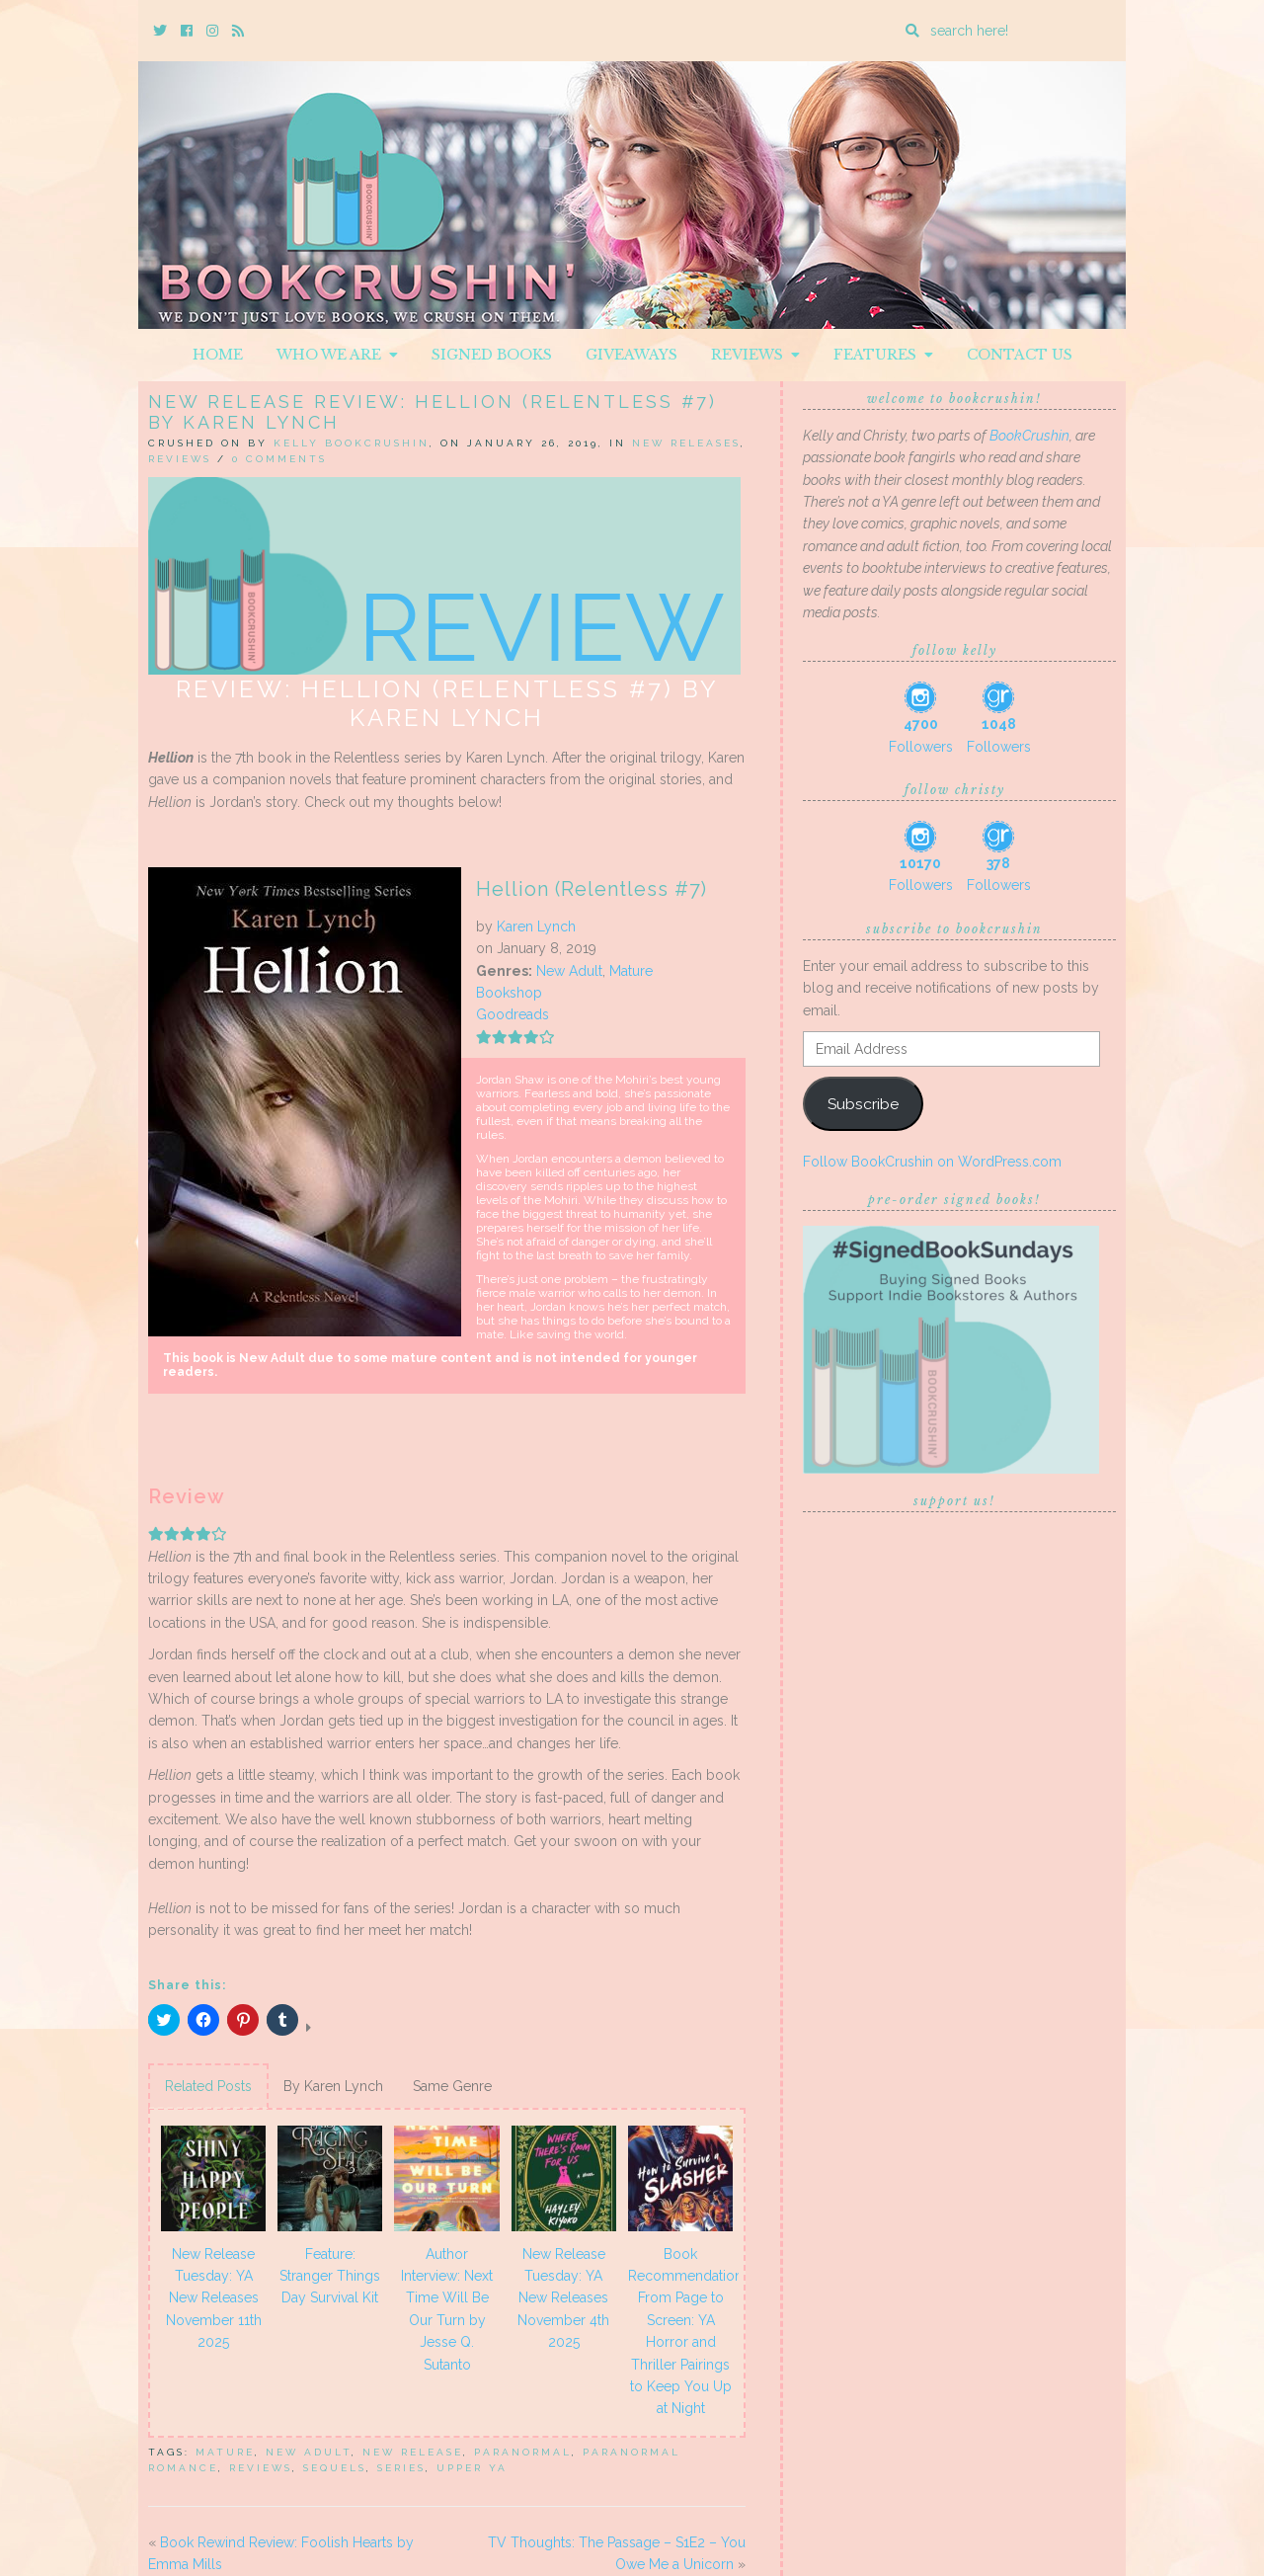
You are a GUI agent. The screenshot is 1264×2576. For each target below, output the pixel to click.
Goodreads (512, 1014)
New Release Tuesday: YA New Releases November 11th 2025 (214, 2298)
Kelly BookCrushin (352, 443)
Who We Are (337, 354)
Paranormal (523, 2452)
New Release (412, 2452)
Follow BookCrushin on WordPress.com (932, 1161)
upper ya (472, 2467)
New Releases (686, 443)
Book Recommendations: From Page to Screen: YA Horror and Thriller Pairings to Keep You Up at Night (683, 2331)
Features (883, 354)
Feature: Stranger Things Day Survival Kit (329, 2276)
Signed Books (492, 354)
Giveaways (631, 354)
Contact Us (1019, 354)
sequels (334, 2467)
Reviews (755, 354)
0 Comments (279, 458)
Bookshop (509, 993)
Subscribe (863, 1103)
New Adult (569, 971)
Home (218, 354)
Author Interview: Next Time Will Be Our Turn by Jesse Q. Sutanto (447, 2309)
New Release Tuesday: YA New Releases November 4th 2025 (563, 2298)
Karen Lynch (536, 926)
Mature (631, 971)
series (401, 2467)
